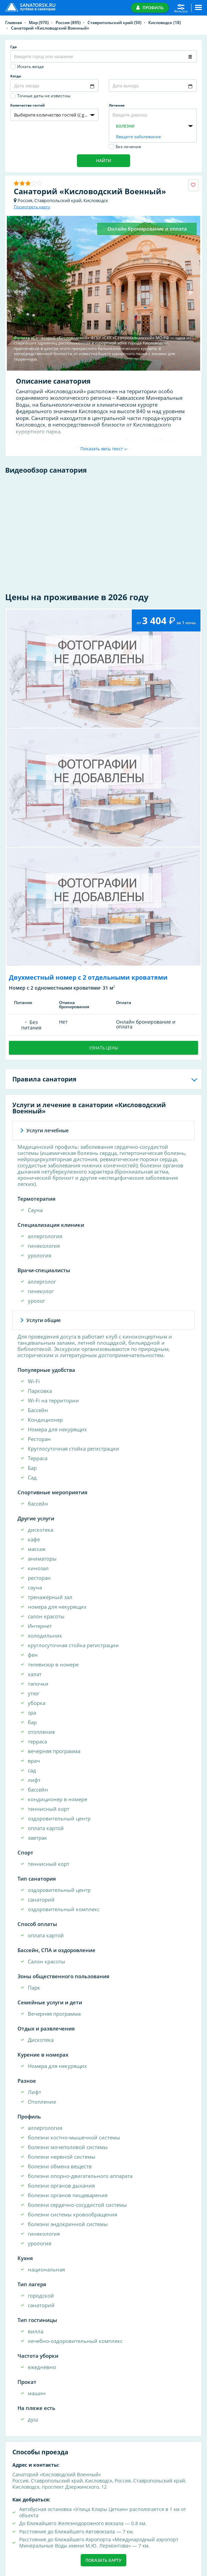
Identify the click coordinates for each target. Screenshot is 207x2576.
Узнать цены (103, 1048)
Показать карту (103, 2560)
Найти (103, 161)
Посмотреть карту (32, 207)
